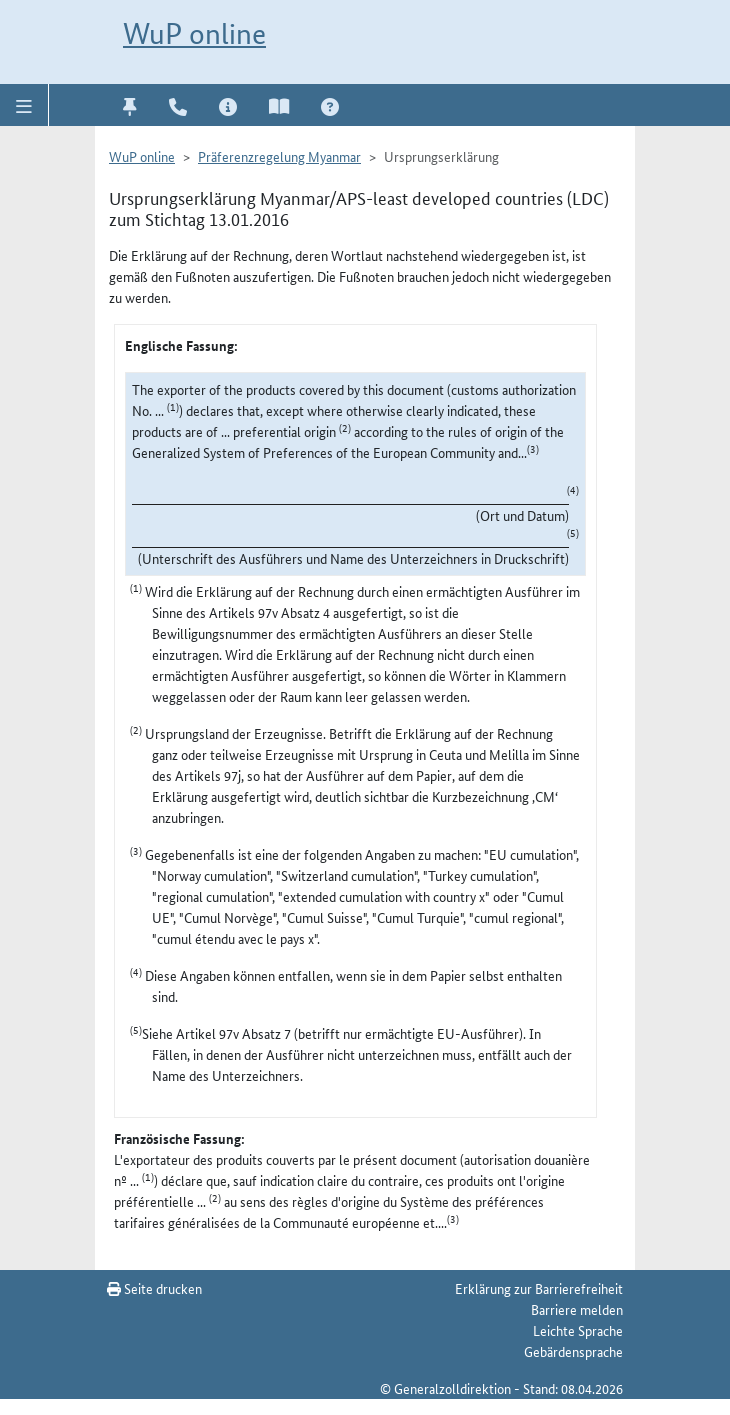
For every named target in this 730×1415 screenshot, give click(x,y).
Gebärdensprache (573, 1351)
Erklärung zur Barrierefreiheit (539, 1288)
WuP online (194, 33)
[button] (24, 105)
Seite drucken (154, 1288)
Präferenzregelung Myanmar (279, 156)
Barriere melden (577, 1309)
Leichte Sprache (578, 1330)
